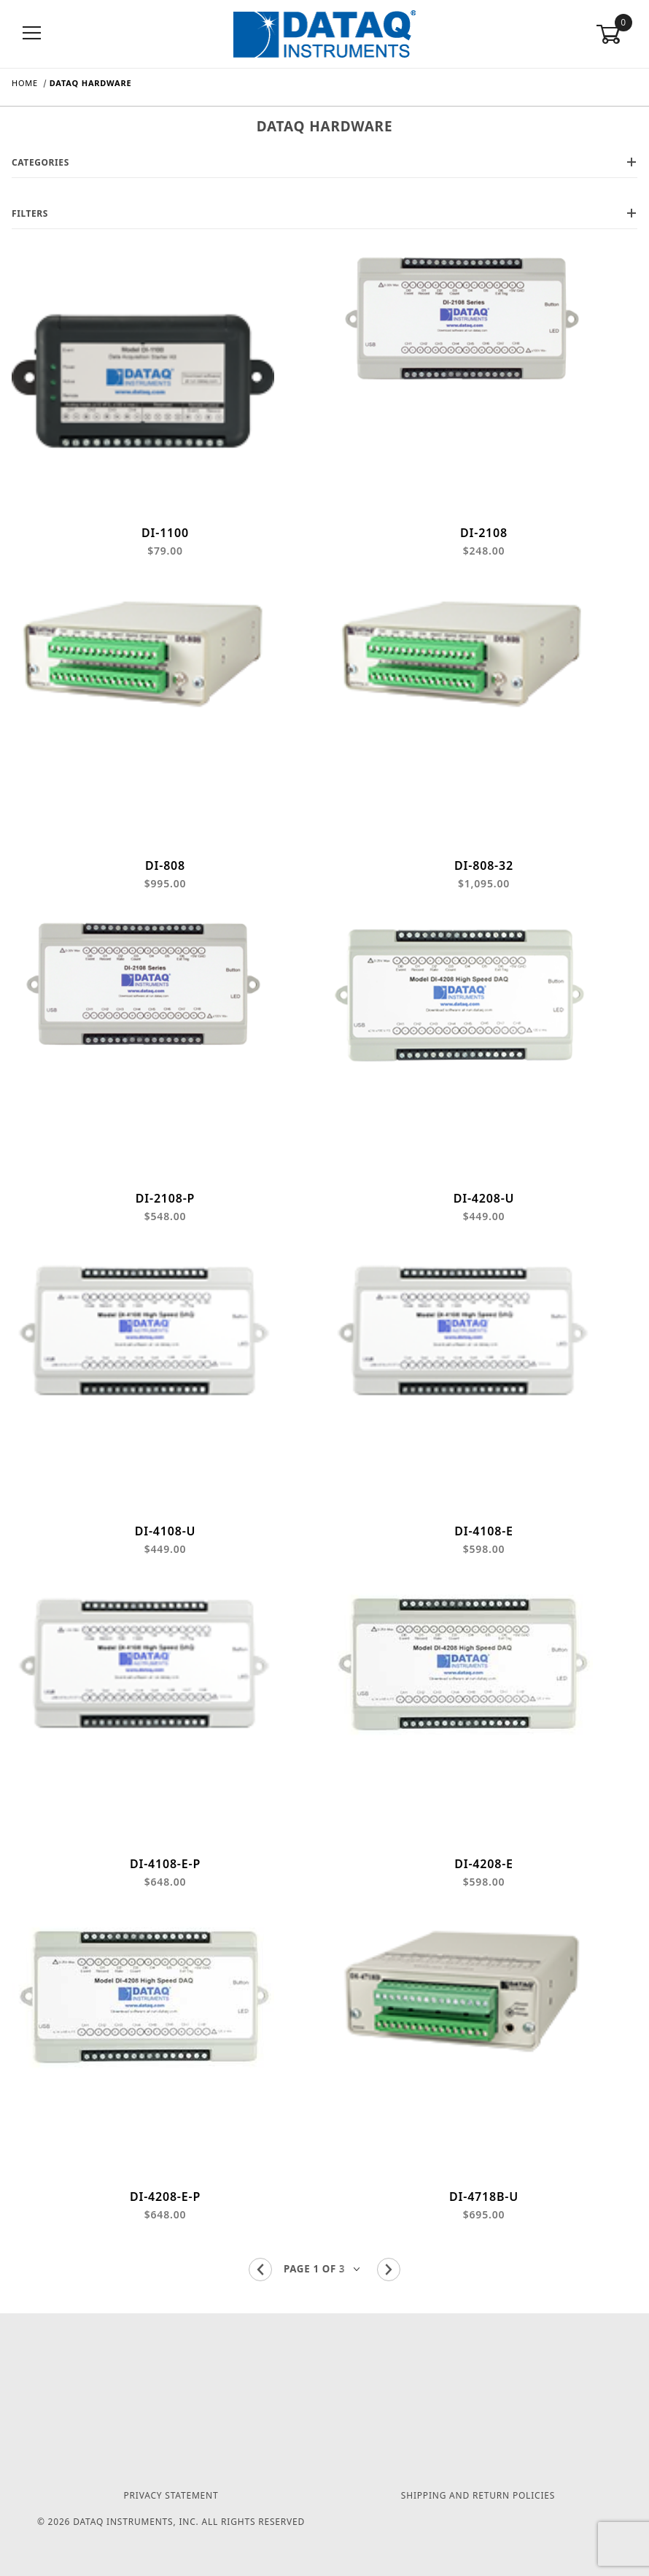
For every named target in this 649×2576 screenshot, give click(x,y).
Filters (324, 213)
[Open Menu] (32, 34)
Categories (324, 162)
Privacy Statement (171, 2495)
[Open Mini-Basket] (616, 34)
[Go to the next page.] (388, 2290)
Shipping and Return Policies (478, 2495)
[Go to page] (324, 2290)
